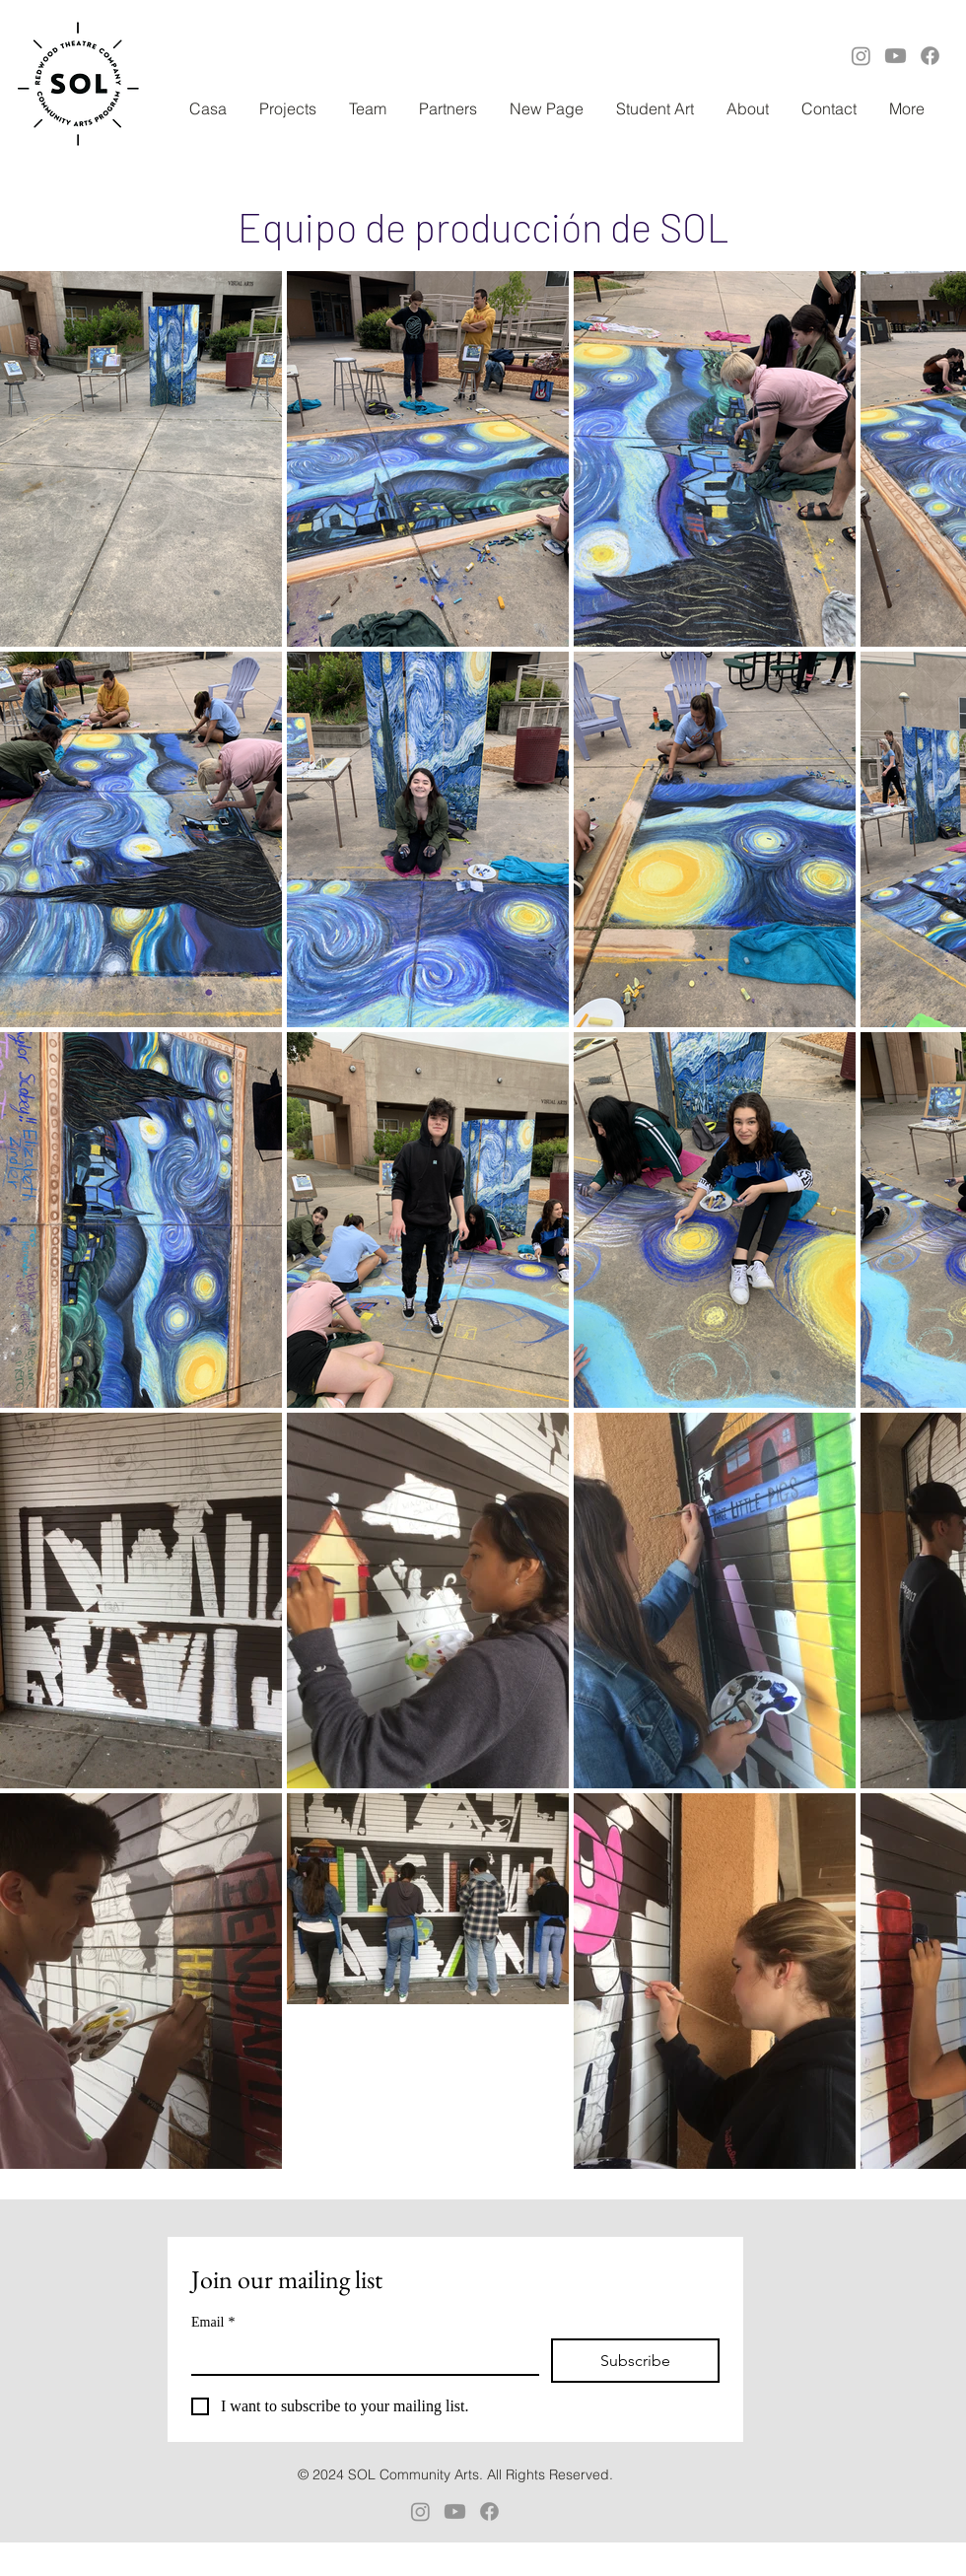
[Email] (359, 2356)
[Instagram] (861, 55)
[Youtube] (895, 55)
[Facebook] (930, 55)
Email (213, 2322)
